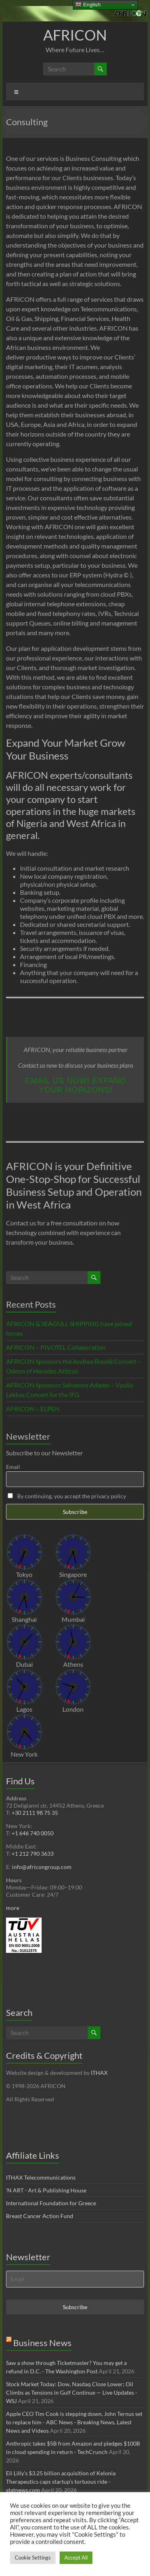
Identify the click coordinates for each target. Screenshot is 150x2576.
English (87, 5)
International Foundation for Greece (51, 2203)
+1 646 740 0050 (33, 1833)
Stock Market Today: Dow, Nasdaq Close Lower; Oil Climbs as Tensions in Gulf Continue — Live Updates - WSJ (71, 2392)
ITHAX (99, 2072)
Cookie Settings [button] (33, 2557)
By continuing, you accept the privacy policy (67, 1496)
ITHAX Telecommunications (41, 2177)
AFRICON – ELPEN (33, 1408)
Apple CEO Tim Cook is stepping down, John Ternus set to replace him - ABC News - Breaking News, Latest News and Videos (74, 2422)
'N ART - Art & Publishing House (46, 2190)
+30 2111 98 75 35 (35, 1812)
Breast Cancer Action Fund (39, 2215)
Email (13, 1466)
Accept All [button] (76, 2557)
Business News (42, 2342)
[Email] (75, 2279)
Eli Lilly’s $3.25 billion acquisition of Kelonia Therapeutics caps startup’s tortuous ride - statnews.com (61, 2481)
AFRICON (75, 35)
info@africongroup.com (42, 1866)
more (12, 1907)
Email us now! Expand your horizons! (75, 1085)
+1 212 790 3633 (33, 1853)
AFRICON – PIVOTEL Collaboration (56, 1347)
